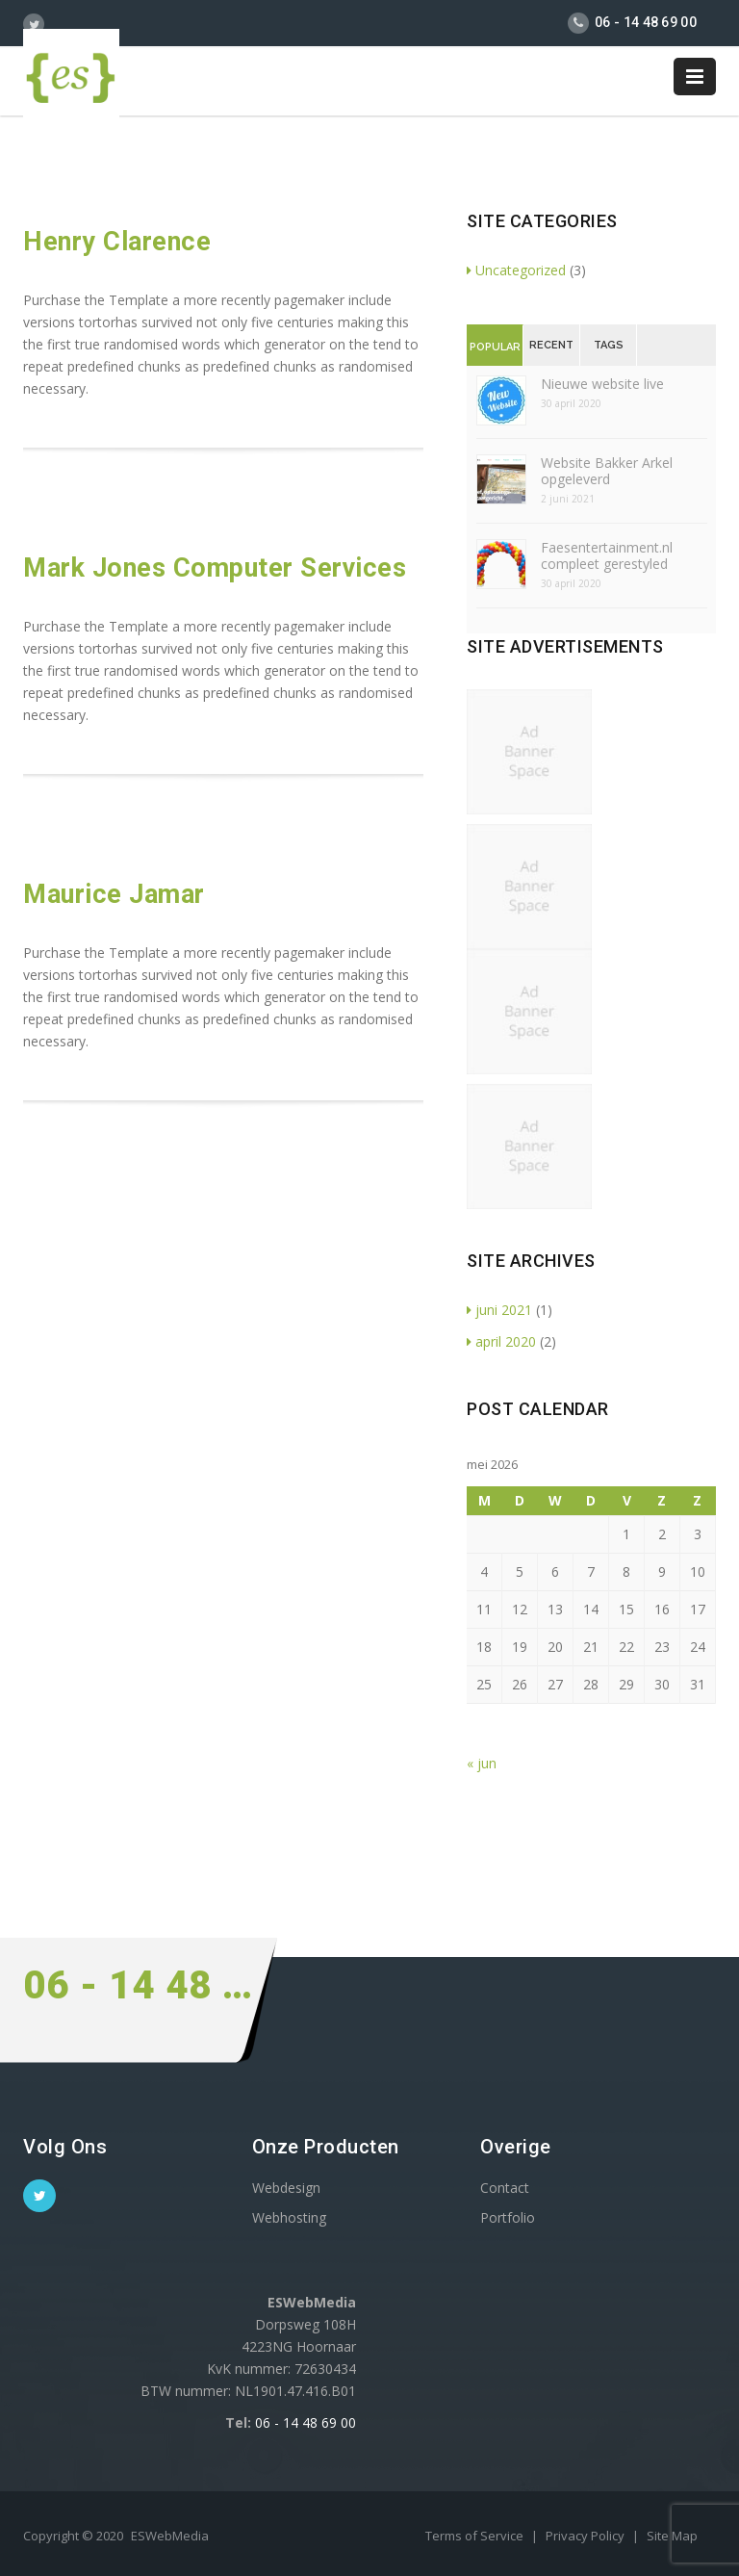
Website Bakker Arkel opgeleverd (607, 470)
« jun (482, 1763)
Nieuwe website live (602, 383)
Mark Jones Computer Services (214, 568)
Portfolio (507, 2217)
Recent (551, 345)
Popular (495, 347)
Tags (609, 345)
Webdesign (286, 2187)
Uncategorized (516, 270)
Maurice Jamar (114, 894)
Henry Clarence (117, 241)
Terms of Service (475, 2535)
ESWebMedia (170, 2535)
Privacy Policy (586, 2535)
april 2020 (501, 1341)
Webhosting (289, 2217)
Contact (504, 2187)
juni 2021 (499, 1310)
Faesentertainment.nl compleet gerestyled (607, 555)
